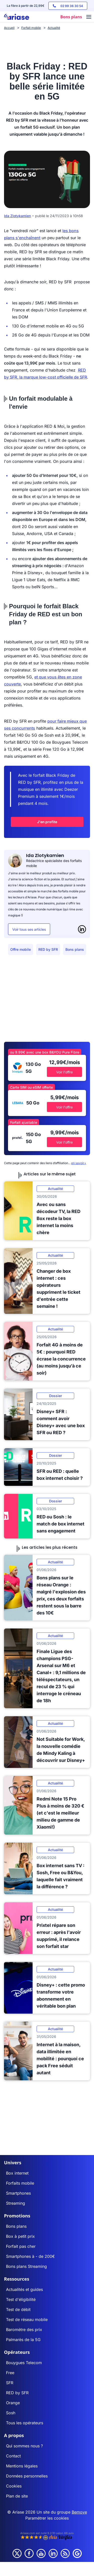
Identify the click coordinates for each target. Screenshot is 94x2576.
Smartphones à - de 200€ (30, 2256)
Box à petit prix (20, 2236)
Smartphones (18, 2193)
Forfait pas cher (21, 2246)
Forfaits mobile (20, 2183)
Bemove (79, 2512)
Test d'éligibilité (21, 2299)
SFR (9, 2382)
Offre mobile (20, 949)
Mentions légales (22, 2465)
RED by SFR (48, 949)
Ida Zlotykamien (17, 216)
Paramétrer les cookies (47, 2518)
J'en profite (47, 822)
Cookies (14, 2485)
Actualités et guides (24, 2289)
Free (10, 2372)
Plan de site (17, 2496)
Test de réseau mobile (27, 2319)
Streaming (15, 2203)
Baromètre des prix (24, 2329)
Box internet (17, 2173)
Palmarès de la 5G (23, 2339)
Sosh (10, 2412)
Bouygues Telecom (24, 2362)
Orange (13, 2402)
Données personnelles (27, 2475)
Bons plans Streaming (26, 2266)
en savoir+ (78, 1163)
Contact (13, 2455)
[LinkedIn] (82, 929)
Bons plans (74, 949)
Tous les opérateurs (24, 2422)
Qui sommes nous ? (24, 2445)
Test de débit (18, 2309)
